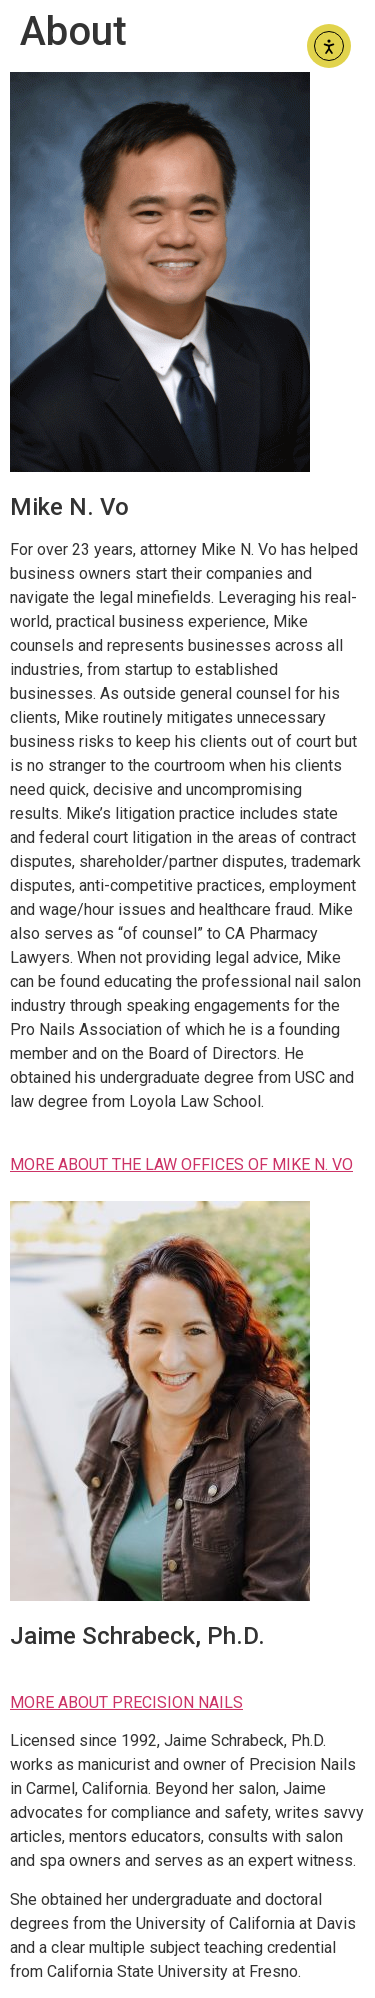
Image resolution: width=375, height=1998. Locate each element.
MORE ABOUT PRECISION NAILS (126, 1702)
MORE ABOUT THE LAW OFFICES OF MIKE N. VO (181, 1164)
